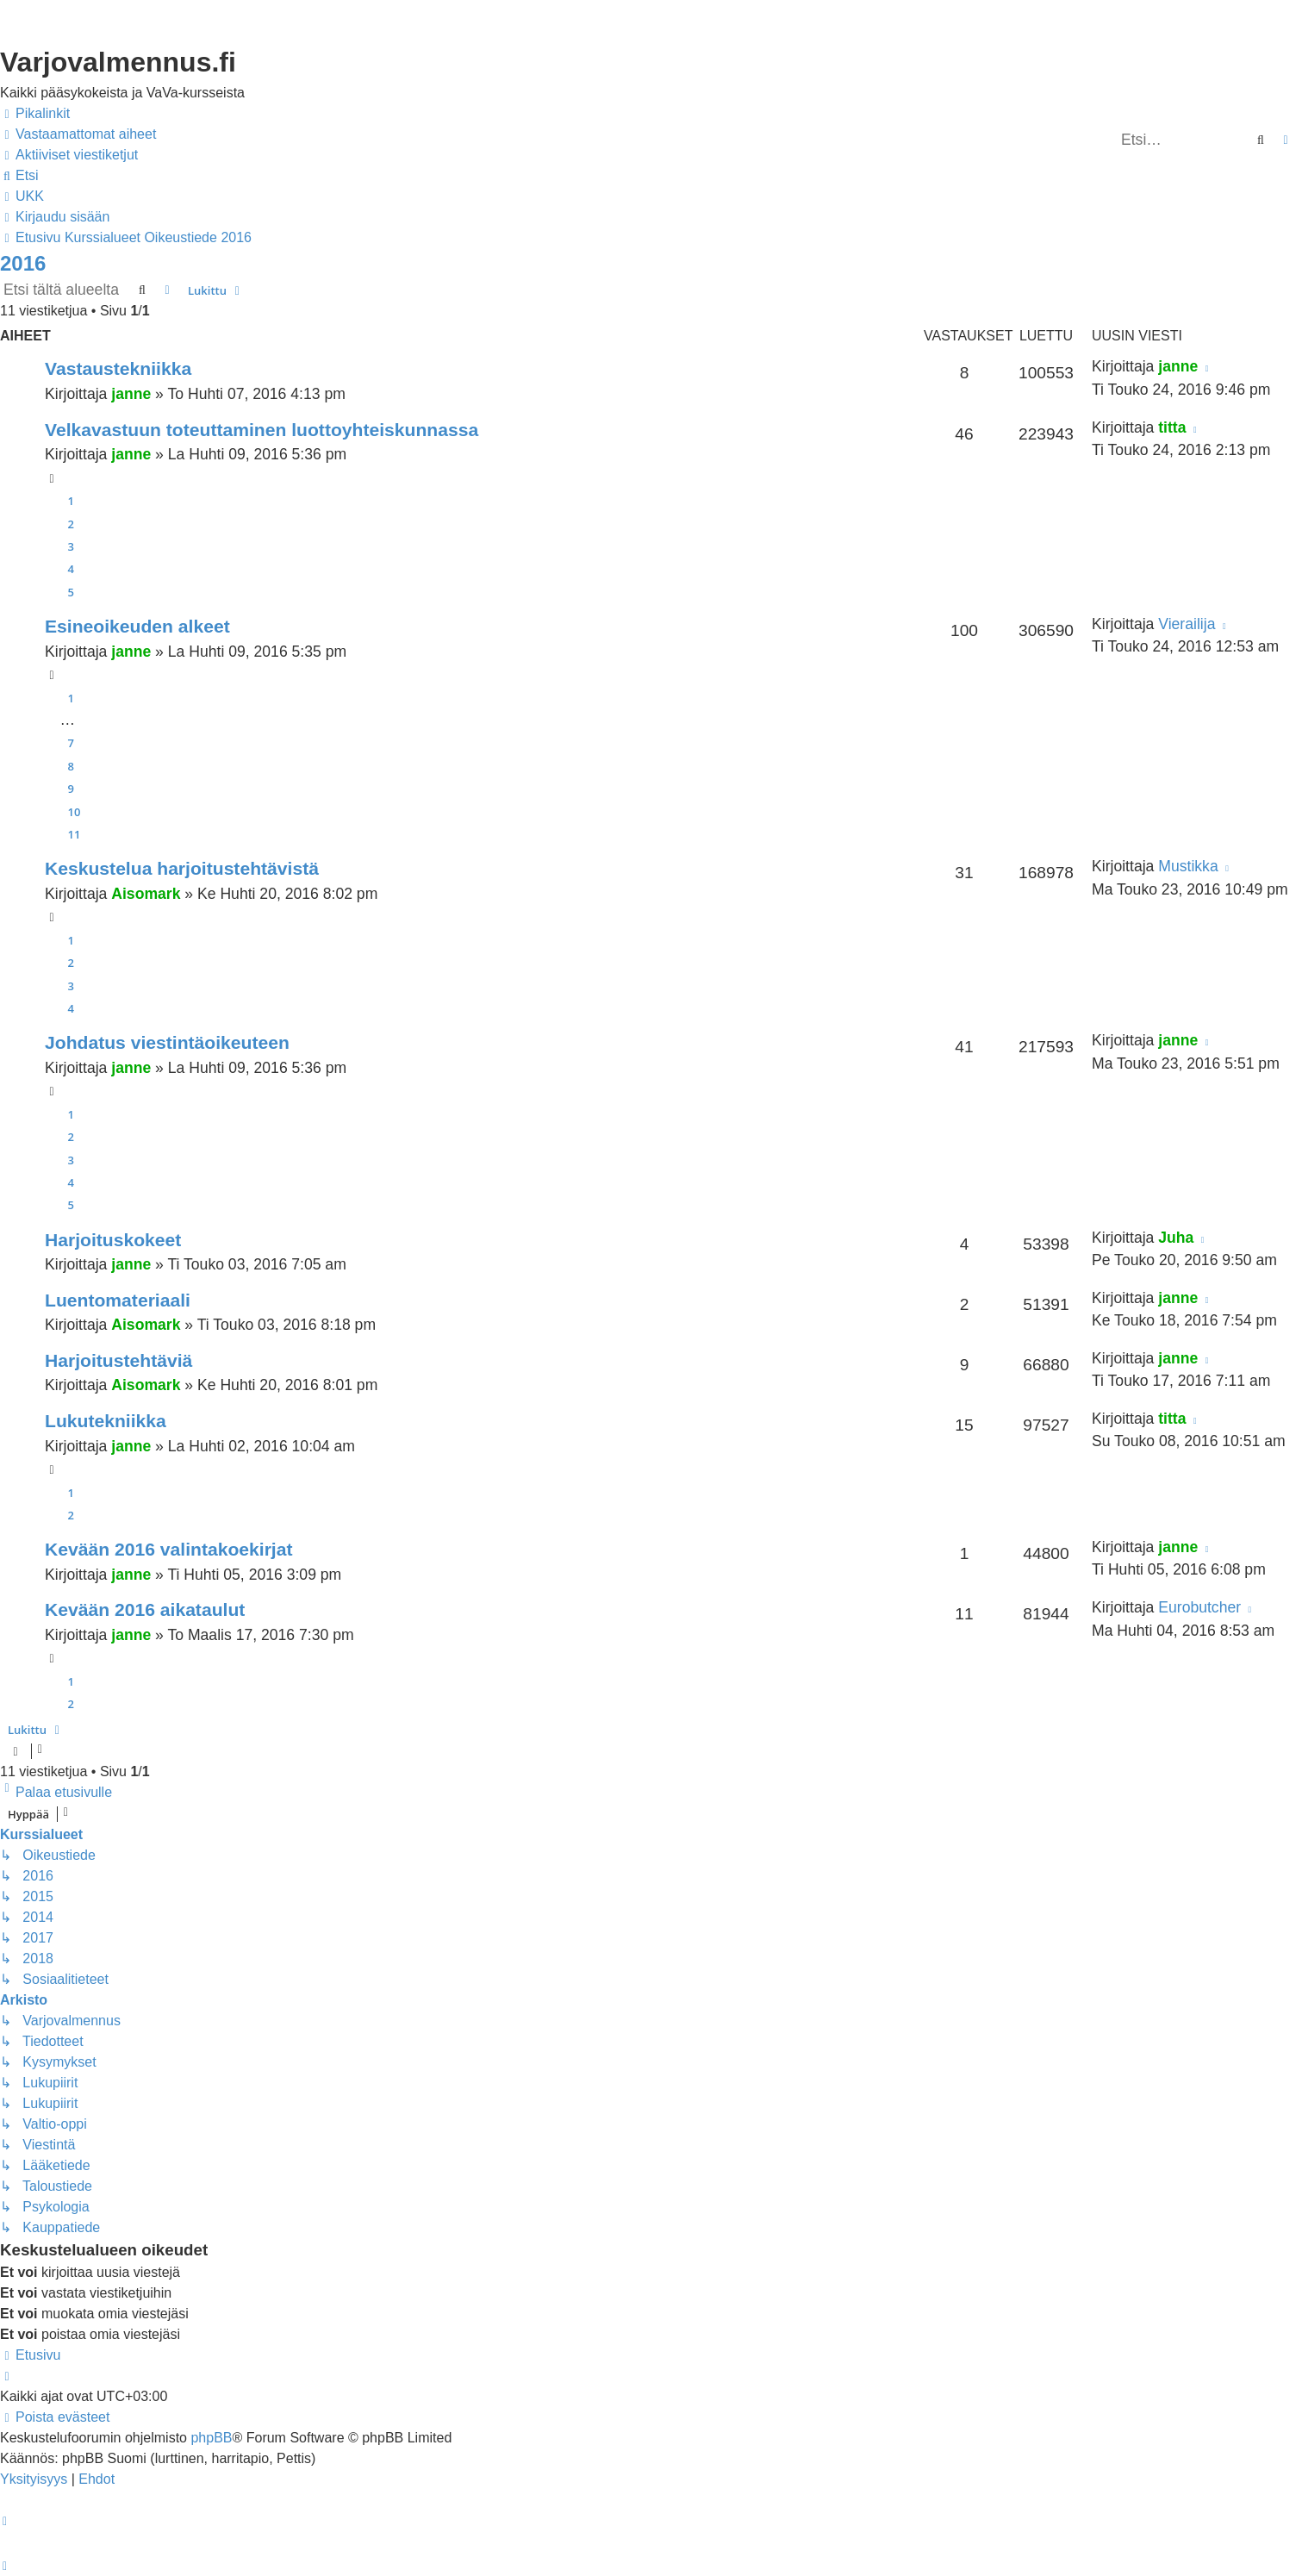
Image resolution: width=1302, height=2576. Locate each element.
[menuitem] (78, 134)
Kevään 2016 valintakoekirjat (169, 1549)
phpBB (211, 2437)
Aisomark (145, 893)
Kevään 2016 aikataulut (145, 1609)
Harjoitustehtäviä (118, 1360)
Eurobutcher (1199, 1607)
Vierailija (1186, 624)
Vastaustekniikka (118, 368)
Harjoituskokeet (113, 1240)
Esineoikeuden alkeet (137, 626)
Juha (1175, 1237)
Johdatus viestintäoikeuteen (167, 1042)
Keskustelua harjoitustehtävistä (182, 868)
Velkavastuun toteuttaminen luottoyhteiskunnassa (261, 430)
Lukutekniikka (105, 1421)
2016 (23, 263)
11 (74, 834)
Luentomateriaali (117, 1300)
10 (74, 812)
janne (131, 393)
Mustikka (1188, 866)
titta (1172, 427)
